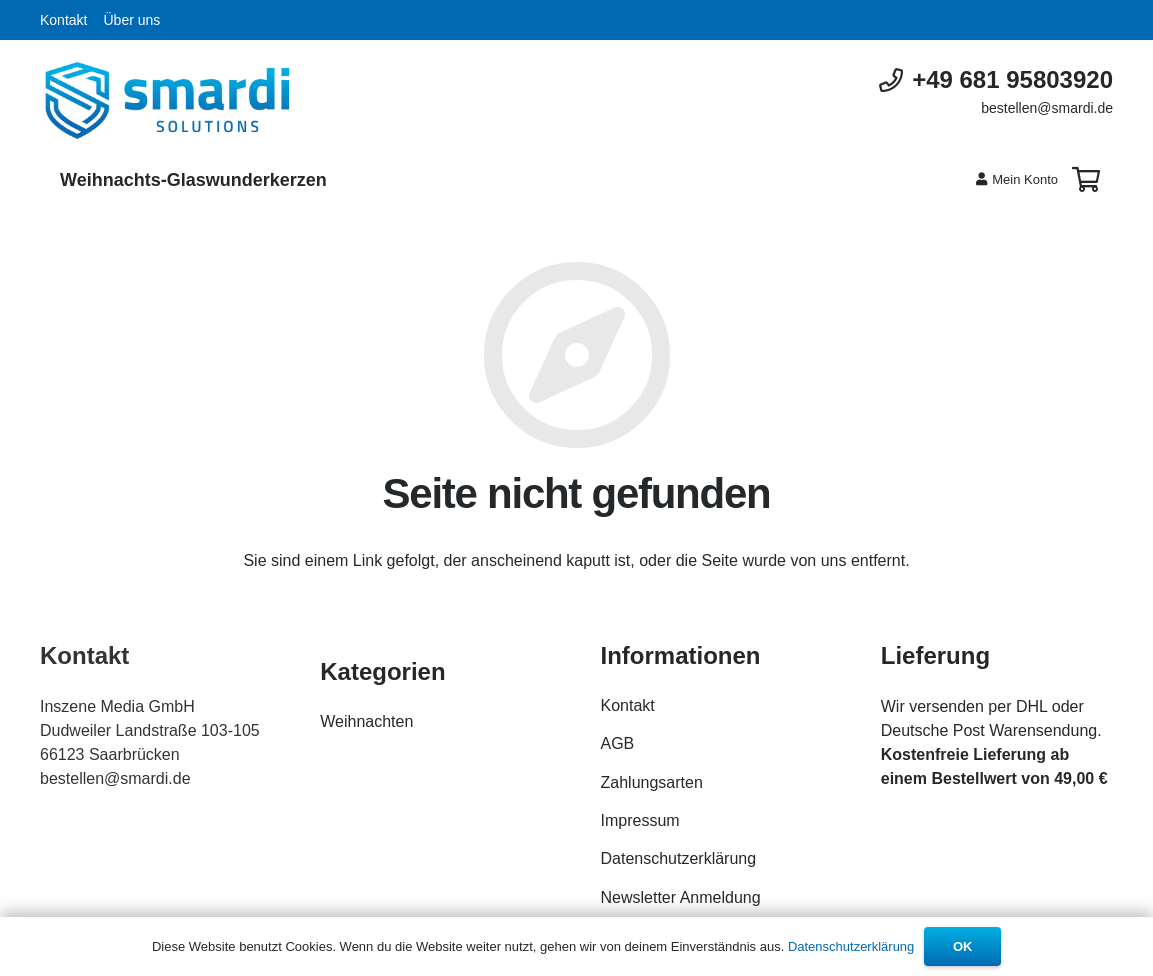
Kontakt (63, 20)
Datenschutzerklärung (679, 858)
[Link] (167, 100)
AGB (618, 743)
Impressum (640, 820)
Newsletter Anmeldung (681, 897)
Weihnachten (366, 721)
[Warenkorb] (1085, 180)
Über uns (131, 20)
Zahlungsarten (652, 782)
